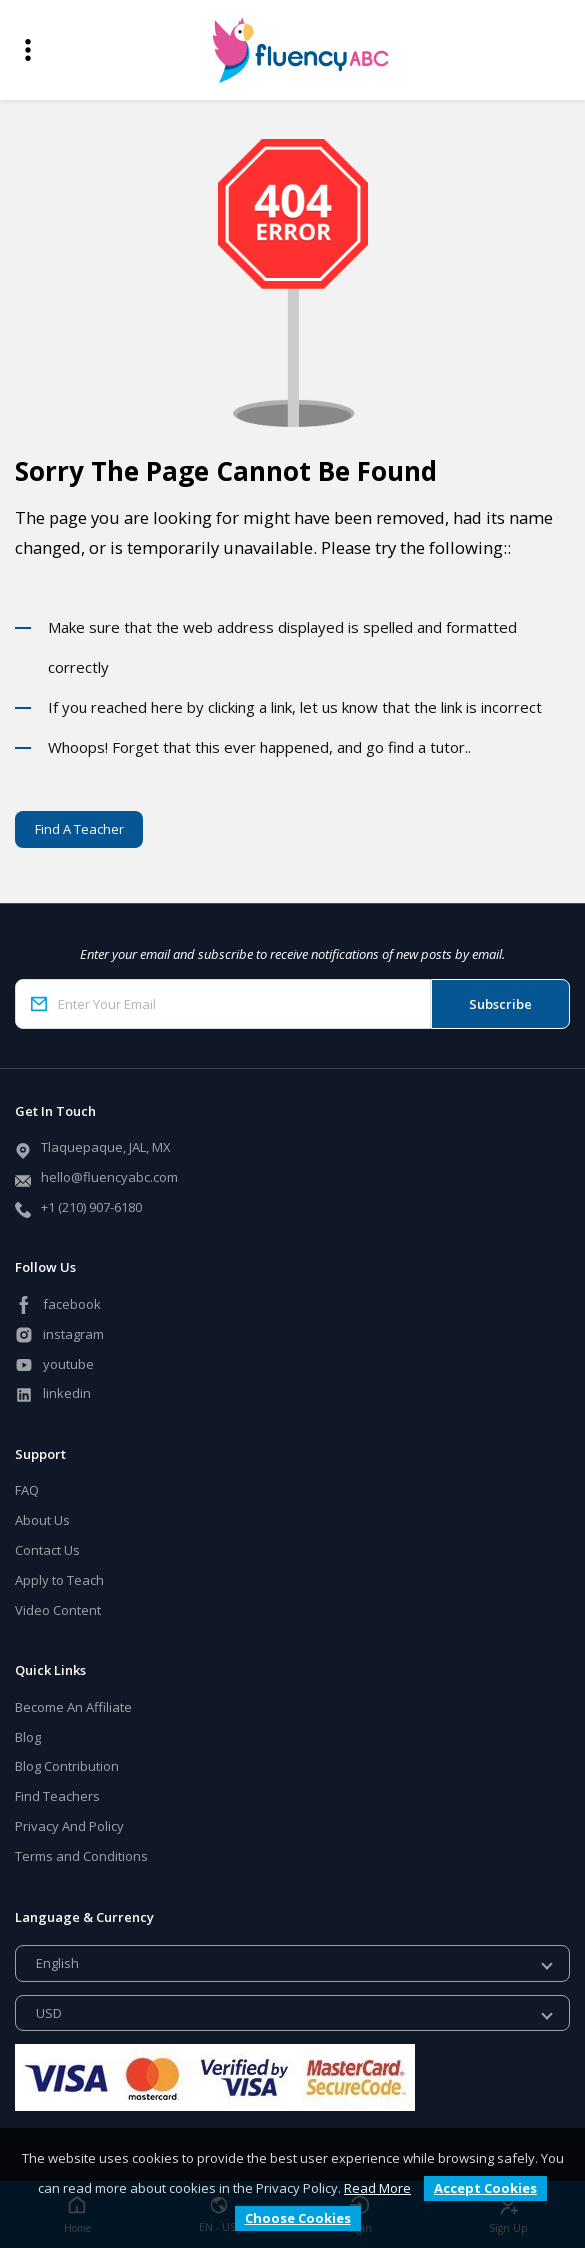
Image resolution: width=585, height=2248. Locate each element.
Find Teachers (57, 1796)
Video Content (58, 1610)
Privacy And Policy (69, 1826)
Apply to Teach (59, 1580)
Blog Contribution (67, 1766)
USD (49, 2013)
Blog (28, 1737)
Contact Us (47, 1550)
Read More (377, 2188)
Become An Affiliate (73, 1707)
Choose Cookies (298, 2218)
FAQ (27, 1490)
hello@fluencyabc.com (109, 1177)
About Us (42, 1520)
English (57, 1963)
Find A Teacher (79, 829)
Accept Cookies (485, 2188)
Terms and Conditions (81, 1856)
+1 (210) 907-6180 (91, 1207)
